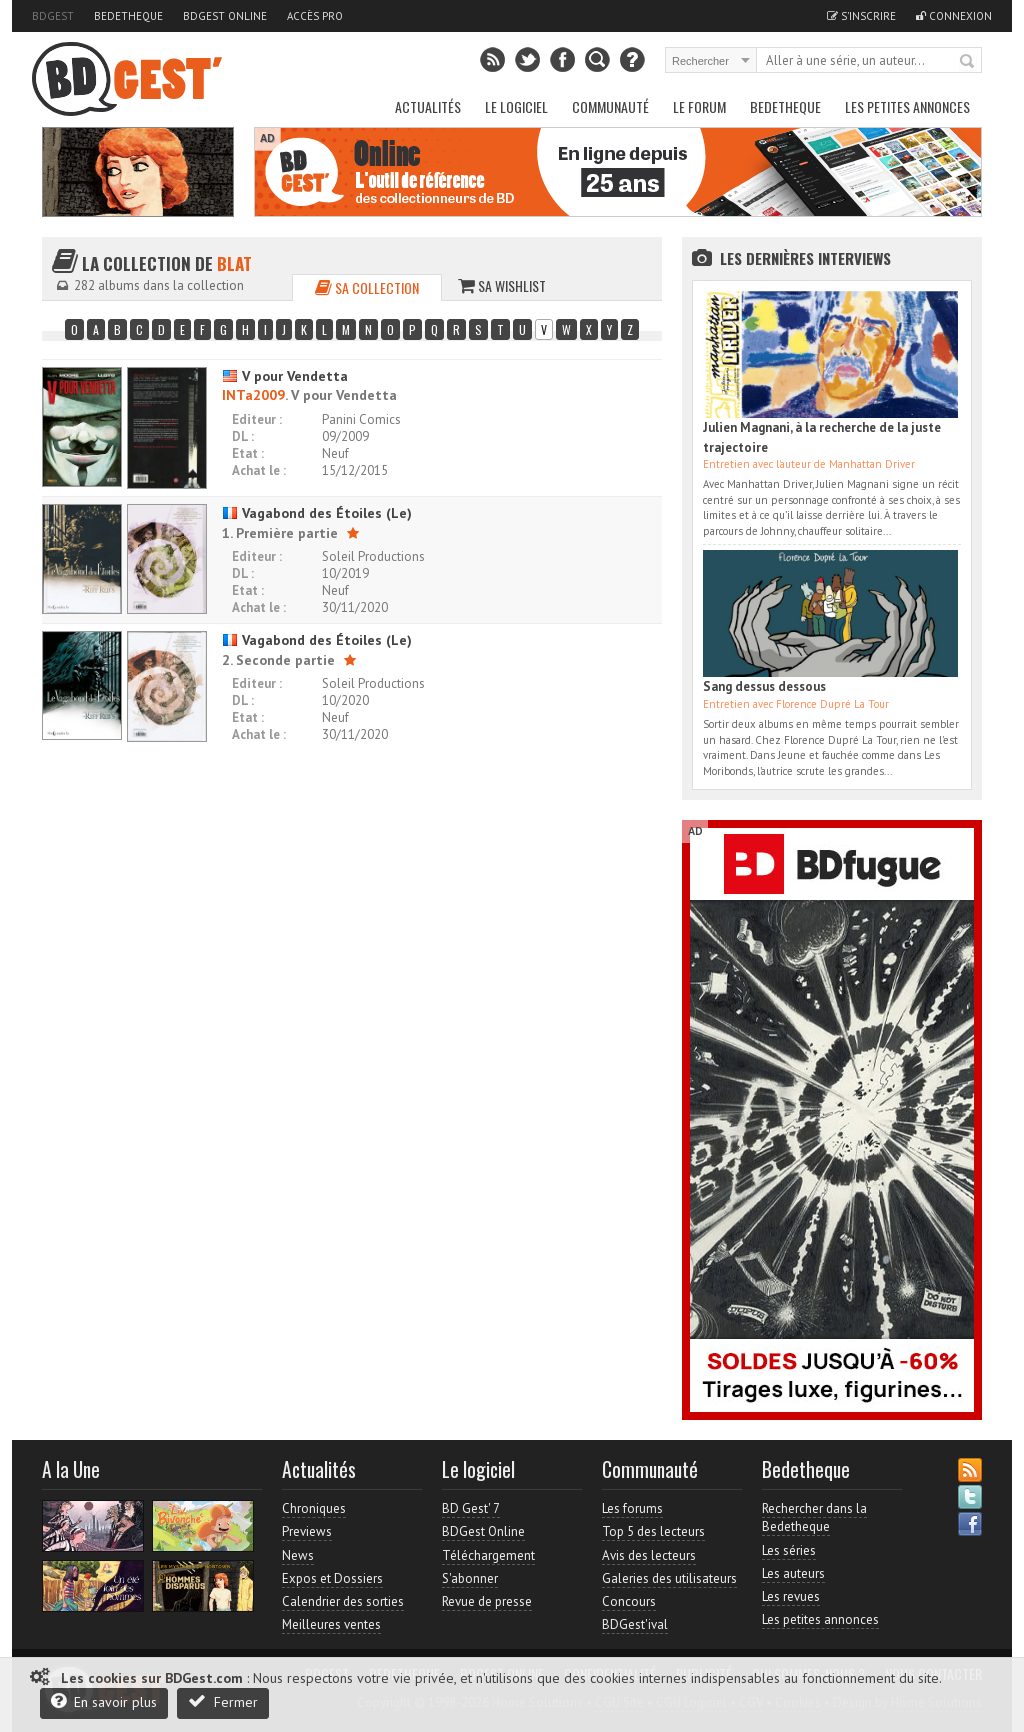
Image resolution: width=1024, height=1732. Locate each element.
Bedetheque (128, 16)
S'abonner (470, 1578)
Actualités (428, 106)
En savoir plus (104, 1701)
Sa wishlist (502, 285)
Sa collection (367, 287)
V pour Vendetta (285, 376)
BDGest (53, 16)
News (298, 1555)
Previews (307, 1531)
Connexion (954, 16)
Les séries (789, 1550)
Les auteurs (793, 1573)
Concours (629, 1601)
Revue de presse (487, 1601)
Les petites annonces (907, 106)
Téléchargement (488, 1555)
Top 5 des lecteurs (653, 1531)
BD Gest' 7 (471, 1508)
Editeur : (257, 419)
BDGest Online (225, 16)
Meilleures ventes (331, 1624)
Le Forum (699, 106)
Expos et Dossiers (332, 1578)
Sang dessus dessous (764, 686)
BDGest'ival (635, 1624)
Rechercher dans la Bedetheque (814, 1517)
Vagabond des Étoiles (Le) (317, 513)
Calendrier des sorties (343, 1601)
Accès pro (315, 16)
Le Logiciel (516, 106)
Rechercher (968, 62)
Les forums (632, 1508)
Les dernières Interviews (805, 258)
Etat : (248, 453)
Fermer (223, 1701)
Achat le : (259, 470)
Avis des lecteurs (649, 1555)
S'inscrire (861, 16)
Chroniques (314, 1508)
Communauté (610, 106)
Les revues (791, 1596)
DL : (243, 436)
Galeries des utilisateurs (669, 1578)
